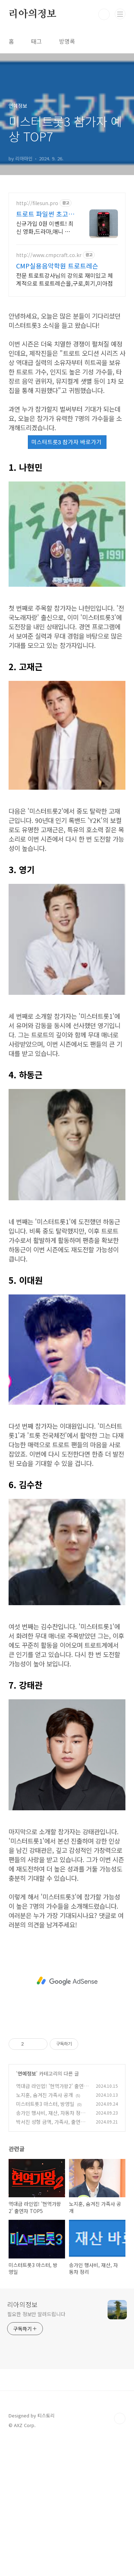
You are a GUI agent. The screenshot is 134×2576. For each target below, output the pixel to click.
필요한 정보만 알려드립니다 (36, 2314)
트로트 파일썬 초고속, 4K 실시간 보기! (43, 213)
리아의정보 (32, 14)
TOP (119, 2418)
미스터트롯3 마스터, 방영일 (45, 2103)
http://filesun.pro (37, 203)
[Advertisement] (67, 1981)
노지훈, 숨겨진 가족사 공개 (44, 2094)
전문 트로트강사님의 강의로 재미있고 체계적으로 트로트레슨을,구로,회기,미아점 (64, 279)
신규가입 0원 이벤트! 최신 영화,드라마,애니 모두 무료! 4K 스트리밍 (45, 227)
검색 (104, 14)
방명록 (67, 41)
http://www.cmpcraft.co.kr (48, 255)
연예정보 (27, 2073)
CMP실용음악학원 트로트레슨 (57, 265)
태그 (36, 41)
